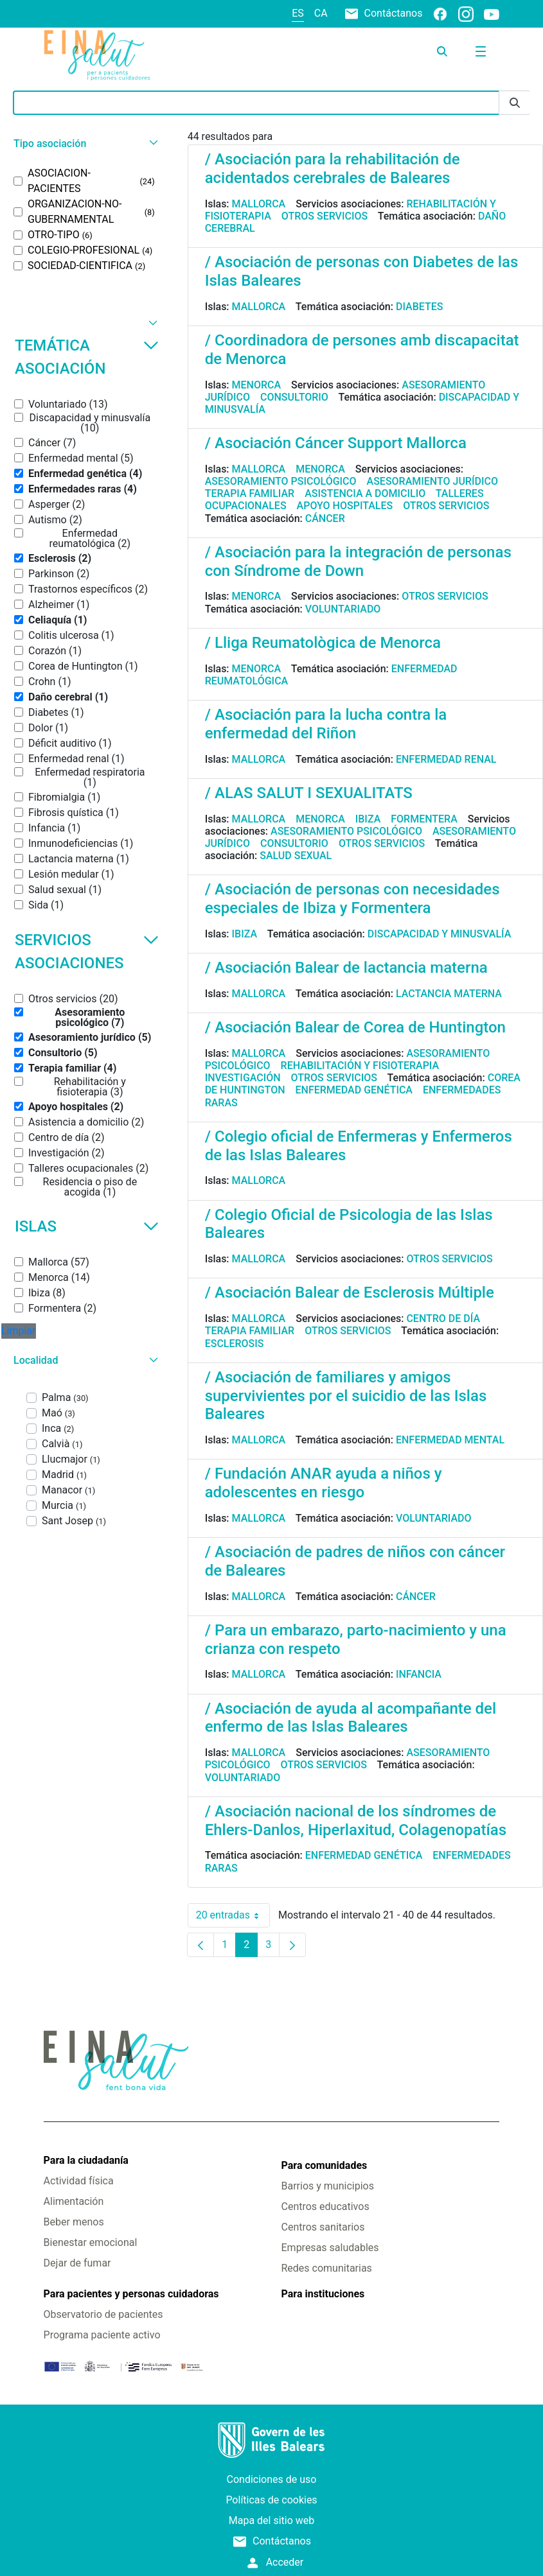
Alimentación (74, 2201)
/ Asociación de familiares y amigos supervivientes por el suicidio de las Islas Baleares (346, 1395)
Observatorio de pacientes (103, 2314)
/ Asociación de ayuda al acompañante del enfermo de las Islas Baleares (350, 1718)
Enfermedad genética (353, 1090)
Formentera (424, 819)
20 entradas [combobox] (233, 1915)
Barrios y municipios (327, 2186)
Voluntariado (343, 609)
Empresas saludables (330, 2247)
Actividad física (79, 2181)
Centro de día (443, 1318)
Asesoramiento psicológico (281, 481)
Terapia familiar (249, 493)
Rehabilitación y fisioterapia (360, 1065)
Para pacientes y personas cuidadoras (131, 2294)
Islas (87, 1226)
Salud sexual (296, 855)
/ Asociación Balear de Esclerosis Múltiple (349, 1292)
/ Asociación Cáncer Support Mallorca (336, 443)
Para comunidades (324, 2165)
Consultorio (294, 397)
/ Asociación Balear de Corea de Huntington (355, 1027)
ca (321, 13)
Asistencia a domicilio (365, 493)
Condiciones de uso (272, 2479)
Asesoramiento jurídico (432, 481)
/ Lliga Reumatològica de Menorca (323, 643)
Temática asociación (87, 357)
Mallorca (259, 204)
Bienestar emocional (91, 2242)
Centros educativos (325, 2206)
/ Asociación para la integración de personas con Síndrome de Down (358, 561)
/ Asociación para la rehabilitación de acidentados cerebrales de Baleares (332, 168)
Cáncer (325, 518)
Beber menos (74, 2222)
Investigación (243, 1078)
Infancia (418, 1674)
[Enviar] (514, 103)
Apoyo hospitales (345, 506)
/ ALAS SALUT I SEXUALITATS (309, 793)
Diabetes (419, 306)
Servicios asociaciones (87, 951)
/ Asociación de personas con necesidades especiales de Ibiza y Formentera (352, 898)
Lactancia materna (449, 994)
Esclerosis (234, 1343)
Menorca (256, 385)
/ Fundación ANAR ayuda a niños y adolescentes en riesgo (323, 1483)
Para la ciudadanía (86, 2160)
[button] (84, 143)
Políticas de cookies (271, 2500)
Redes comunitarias (326, 2268)
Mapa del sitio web (272, 2520)
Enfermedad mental (450, 1440)
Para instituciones (323, 2294)
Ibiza (368, 819)
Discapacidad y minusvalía (440, 934)
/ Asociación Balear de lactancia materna (346, 968)
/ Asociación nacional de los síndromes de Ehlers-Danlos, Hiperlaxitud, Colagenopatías (355, 1820)
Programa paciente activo (102, 2335)
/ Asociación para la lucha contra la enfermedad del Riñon (326, 724)
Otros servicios (324, 216)
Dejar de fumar (77, 2263)
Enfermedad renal (446, 759)
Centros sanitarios (323, 2227)
